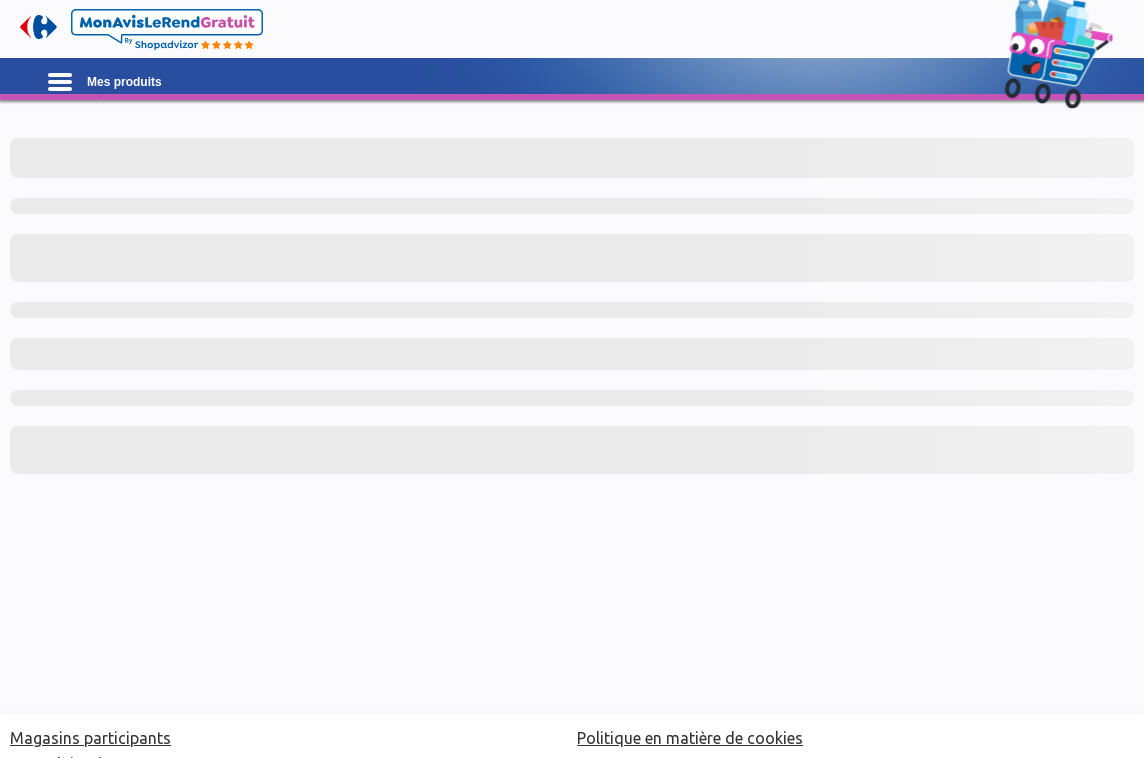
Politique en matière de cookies (690, 738)
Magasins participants (90, 738)
